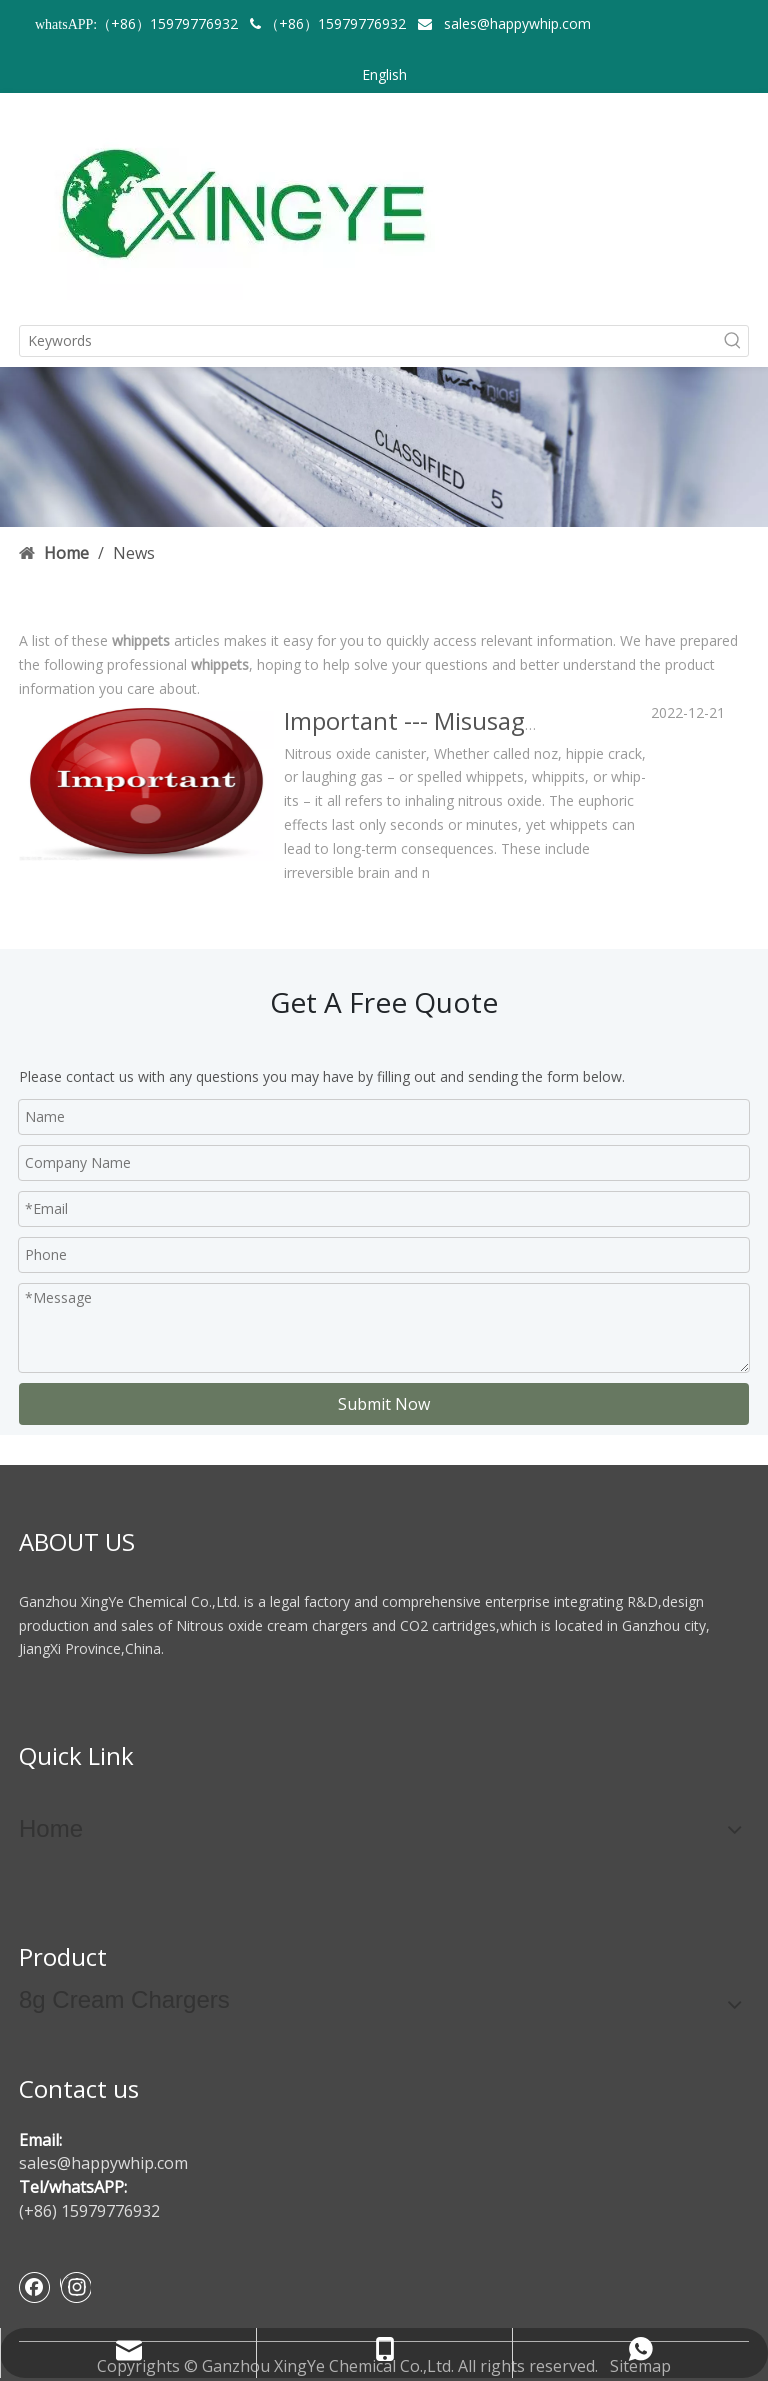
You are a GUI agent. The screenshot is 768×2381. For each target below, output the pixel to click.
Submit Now (384, 1404)
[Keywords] (369, 341)
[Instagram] (75, 2287)
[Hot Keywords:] (733, 341)
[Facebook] (35, 2287)
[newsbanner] (384, 447)
